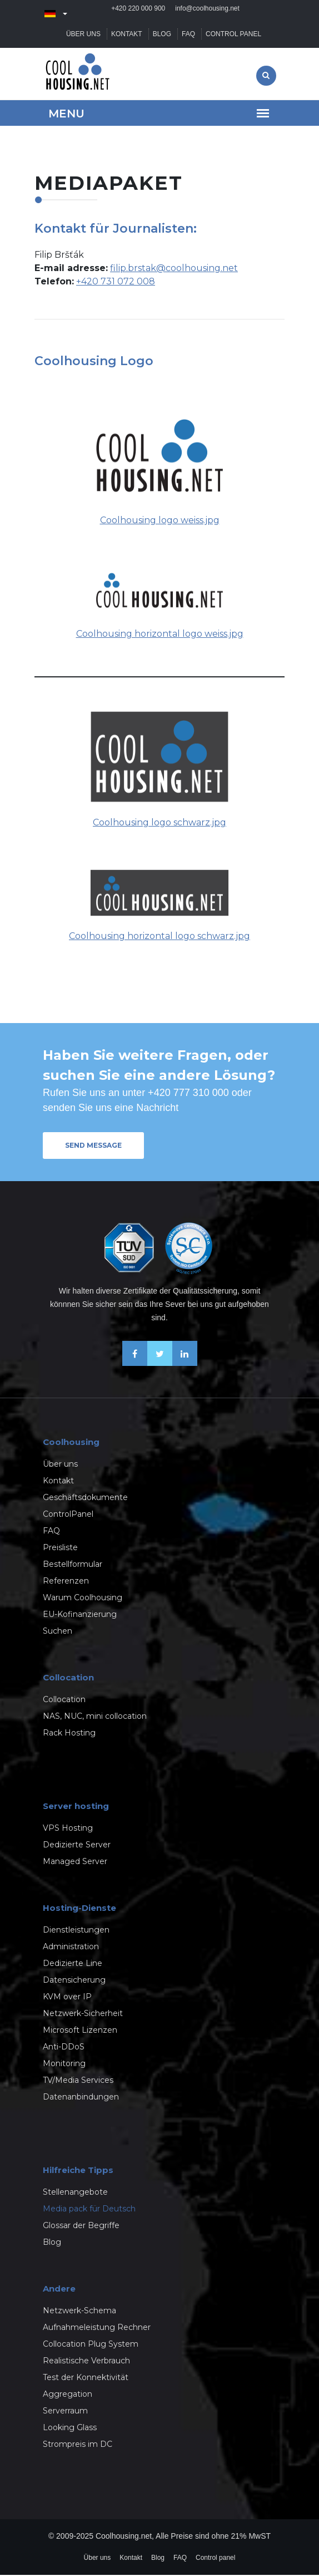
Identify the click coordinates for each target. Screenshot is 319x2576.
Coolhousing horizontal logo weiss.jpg (159, 635)
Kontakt (126, 35)
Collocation (64, 1700)
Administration (71, 1948)
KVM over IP (67, 1998)
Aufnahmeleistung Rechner (97, 2328)
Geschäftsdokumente (85, 1498)
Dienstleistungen (76, 1931)
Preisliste (60, 1548)
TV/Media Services (78, 2081)
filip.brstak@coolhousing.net (174, 269)
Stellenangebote (75, 2193)
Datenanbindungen (81, 2098)
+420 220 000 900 (138, 14)
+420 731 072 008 (115, 282)
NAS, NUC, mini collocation (95, 1717)
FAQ (188, 35)
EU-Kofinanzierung (80, 1615)
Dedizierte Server (77, 1846)
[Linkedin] (184, 1364)
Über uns (83, 35)
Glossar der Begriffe (81, 2226)
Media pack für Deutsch (89, 2210)
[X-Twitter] (159, 1364)
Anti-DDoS (63, 2048)
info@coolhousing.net (207, 14)
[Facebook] (134, 1364)
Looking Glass (70, 2428)
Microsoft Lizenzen (80, 2031)
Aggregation (67, 2395)
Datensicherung (74, 1981)
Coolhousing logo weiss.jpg (160, 521)
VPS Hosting (68, 1829)
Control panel (233, 35)
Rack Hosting (69, 1734)
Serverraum (65, 2412)
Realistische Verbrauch (86, 2362)
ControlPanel (68, 1515)
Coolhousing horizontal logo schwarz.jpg (159, 937)
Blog (162, 35)
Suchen (57, 1632)
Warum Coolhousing (82, 1599)
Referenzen (66, 1582)
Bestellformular (72, 1565)
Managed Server (75, 1862)
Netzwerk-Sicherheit (83, 2014)
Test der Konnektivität (85, 2378)
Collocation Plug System (90, 2345)
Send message (93, 1146)
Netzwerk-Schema (79, 2312)
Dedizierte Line (72, 1964)
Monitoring (64, 2064)
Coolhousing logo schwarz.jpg (159, 823)
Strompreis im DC (77, 2445)
